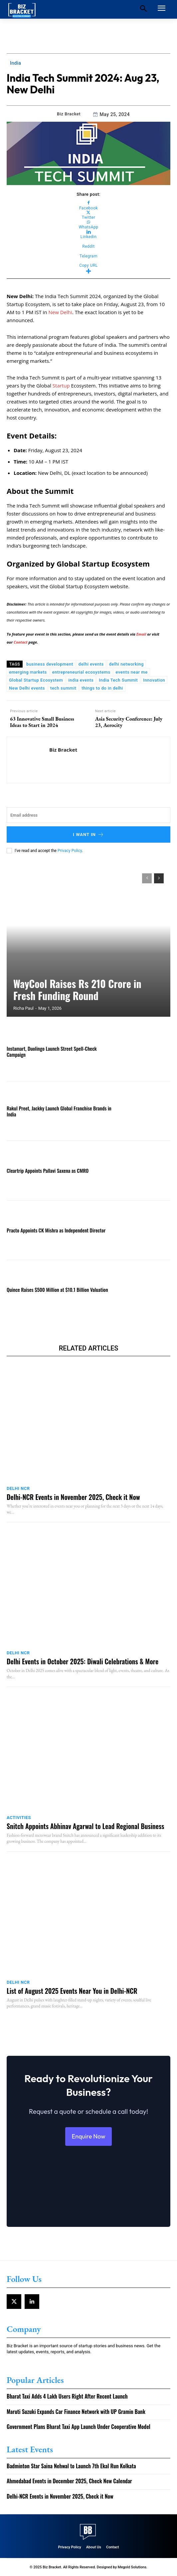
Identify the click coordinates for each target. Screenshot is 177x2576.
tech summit (63, 688)
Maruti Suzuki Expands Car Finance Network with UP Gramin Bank (76, 2412)
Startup (62, 385)
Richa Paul (23, 1008)
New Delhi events (27, 688)
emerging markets (28, 672)
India (15, 63)
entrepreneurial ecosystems (81, 672)
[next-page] (159, 878)
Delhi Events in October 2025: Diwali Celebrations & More (82, 1661)
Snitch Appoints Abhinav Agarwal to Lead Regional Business (85, 1826)
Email (141, 634)
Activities (19, 1817)
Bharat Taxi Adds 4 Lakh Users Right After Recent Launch (67, 2396)
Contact (21, 642)
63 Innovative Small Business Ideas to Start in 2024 (42, 722)
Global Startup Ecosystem (36, 680)
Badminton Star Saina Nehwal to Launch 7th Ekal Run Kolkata (71, 2466)
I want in (88, 834)
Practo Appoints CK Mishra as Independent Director (56, 1230)
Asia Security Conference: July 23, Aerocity (128, 722)
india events (80, 680)
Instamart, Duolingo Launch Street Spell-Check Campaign (52, 1051)
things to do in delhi (102, 688)
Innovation (154, 680)
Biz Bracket (69, 113)
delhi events (91, 664)
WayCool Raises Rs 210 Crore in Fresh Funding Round (77, 989)
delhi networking (126, 664)
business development (49, 664)
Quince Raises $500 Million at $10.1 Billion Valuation (57, 1289)
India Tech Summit (118, 680)
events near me (132, 672)
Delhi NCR (18, 1488)
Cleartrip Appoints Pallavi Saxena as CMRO (47, 1170)
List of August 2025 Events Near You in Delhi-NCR (72, 1991)
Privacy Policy (70, 850)
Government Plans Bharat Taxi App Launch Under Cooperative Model (78, 2427)
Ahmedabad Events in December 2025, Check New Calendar (69, 2481)
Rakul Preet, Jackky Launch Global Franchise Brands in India (59, 1111)
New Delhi (60, 312)
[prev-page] (147, 878)
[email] (88, 815)
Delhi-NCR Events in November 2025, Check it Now (73, 1497)
